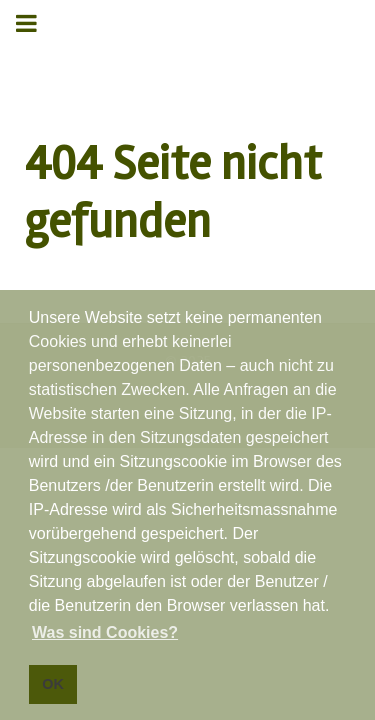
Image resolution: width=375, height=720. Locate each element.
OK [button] (53, 684)
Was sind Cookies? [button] (105, 632)
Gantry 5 (187, 37)
